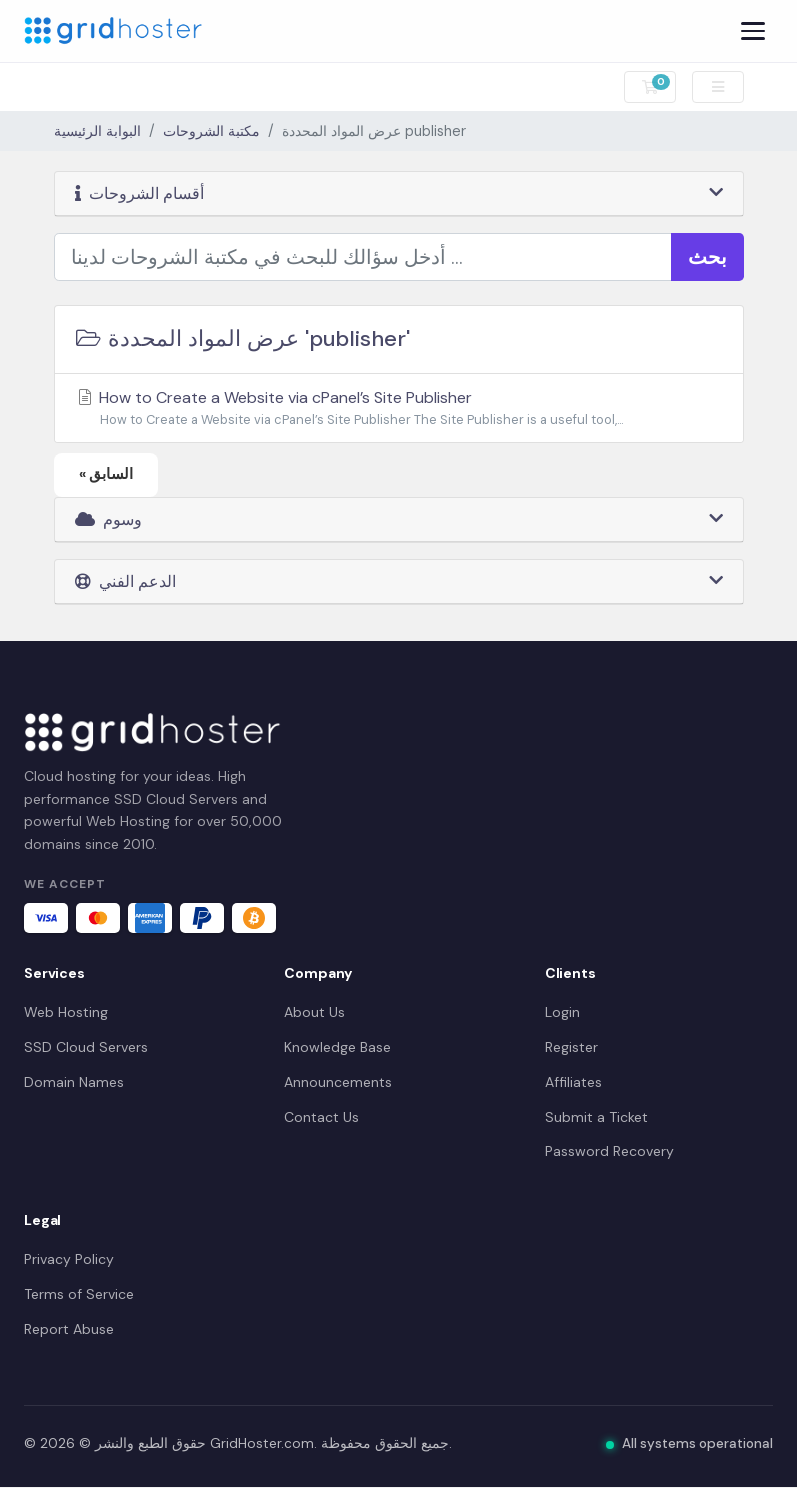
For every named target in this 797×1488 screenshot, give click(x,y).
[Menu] (753, 31)
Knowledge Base (337, 1047)
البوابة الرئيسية (97, 131)
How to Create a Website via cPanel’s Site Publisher (399, 409)
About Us (314, 1013)
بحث (707, 257)
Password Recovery (609, 1152)
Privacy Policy (69, 1259)
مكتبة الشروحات (211, 131)
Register (571, 1047)
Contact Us (321, 1117)
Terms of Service (79, 1294)
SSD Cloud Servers (86, 1047)
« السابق (106, 474)
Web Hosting (66, 1013)
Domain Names (74, 1082)
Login (562, 1013)
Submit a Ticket (596, 1117)
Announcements (338, 1082)
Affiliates (573, 1082)
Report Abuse (69, 1329)
